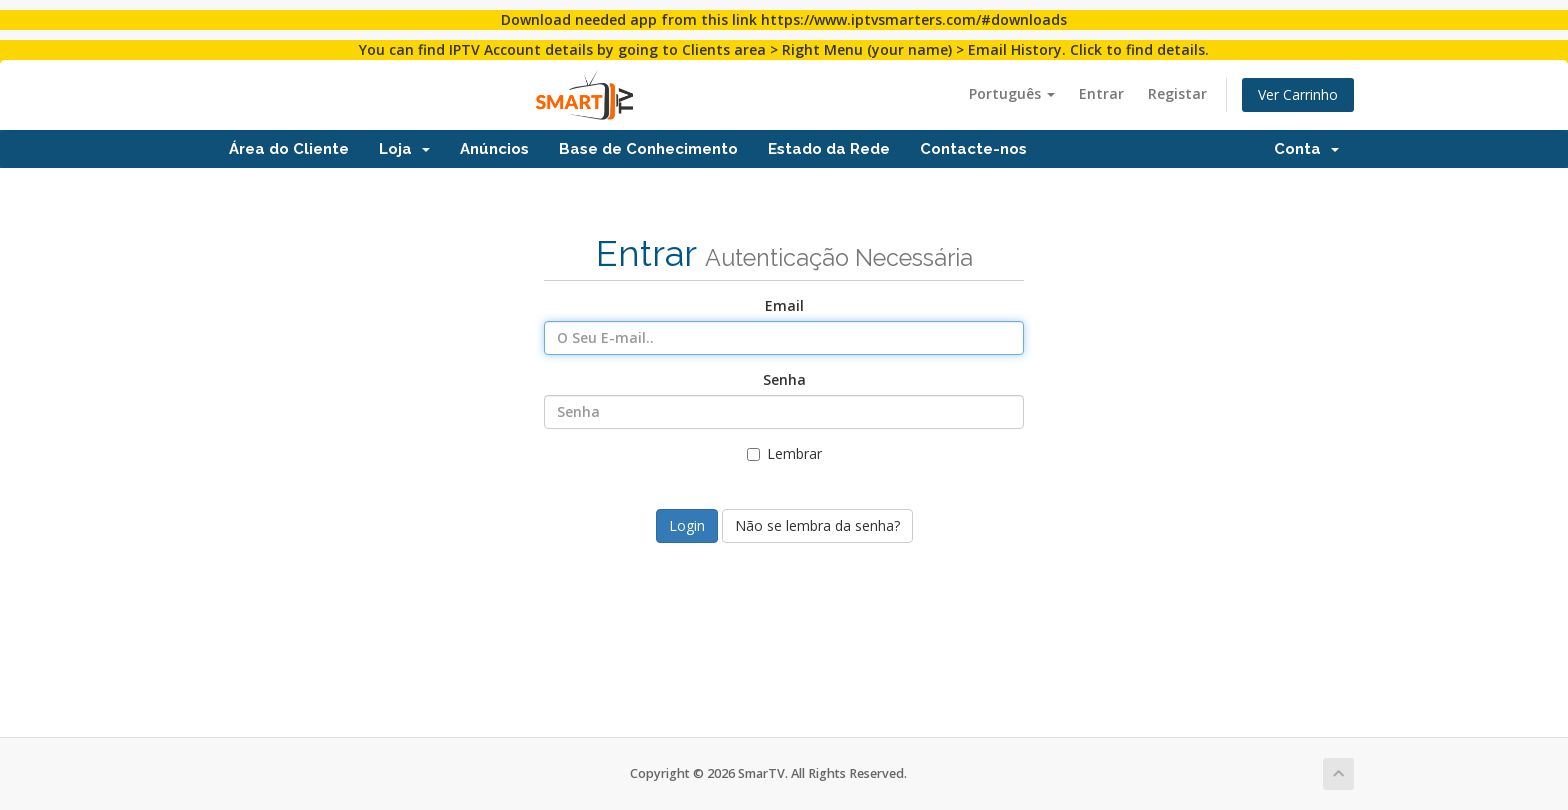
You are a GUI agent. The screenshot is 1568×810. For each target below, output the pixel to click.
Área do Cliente (289, 149)
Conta (1306, 149)
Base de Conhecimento (648, 149)
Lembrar (784, 453)
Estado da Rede (829, 149)
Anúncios (494, 149)
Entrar (1101, 93)
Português (1012, 93)
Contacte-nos (973, 149)
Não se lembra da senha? (817, 525)
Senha (784, 379)
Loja (404, 149)
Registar (1177, 93)
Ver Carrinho (1298, 94)
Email (784, 305)
